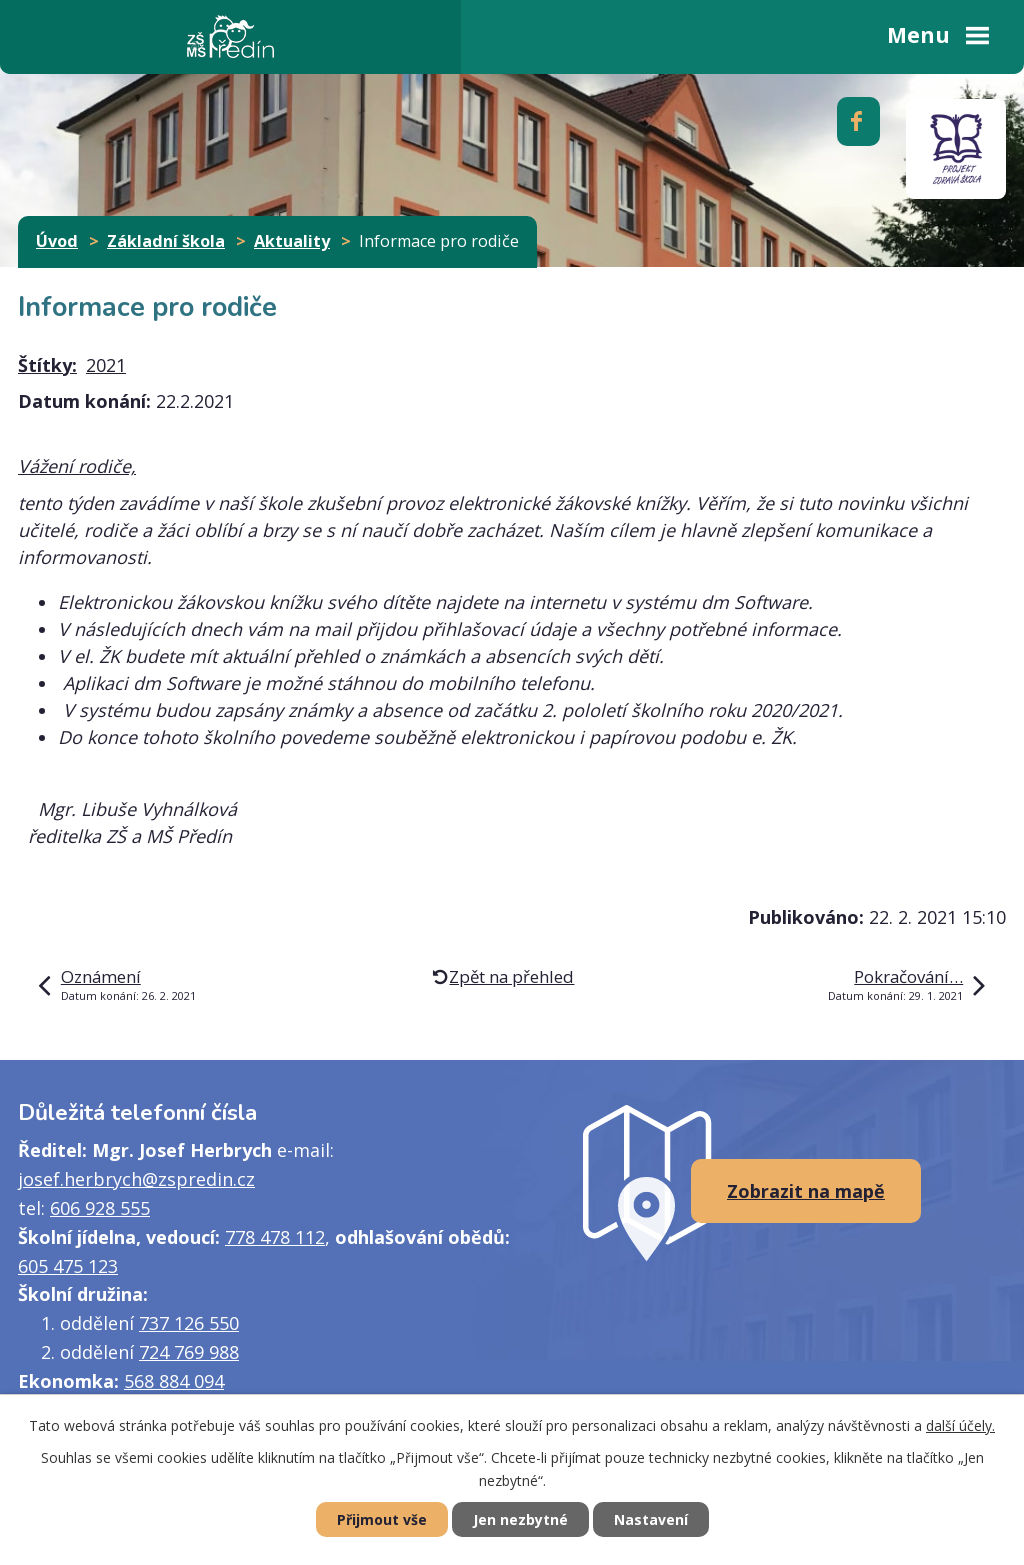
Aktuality (292, 241)
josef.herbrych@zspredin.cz (136, 1179)
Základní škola (166, 241)
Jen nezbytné (520, 1519)
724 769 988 (189, 1352)
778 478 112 (275, 1237)
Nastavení (651, 1519)
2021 (106, 365)
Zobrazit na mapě (806, 1191)
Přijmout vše (382, 1519)
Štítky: (47, 365)
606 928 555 (100, 1208)
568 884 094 (174, 1381)
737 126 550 (189, 1323)
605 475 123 (68, 1266)
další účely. (960, 1425)
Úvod (57, 241)
